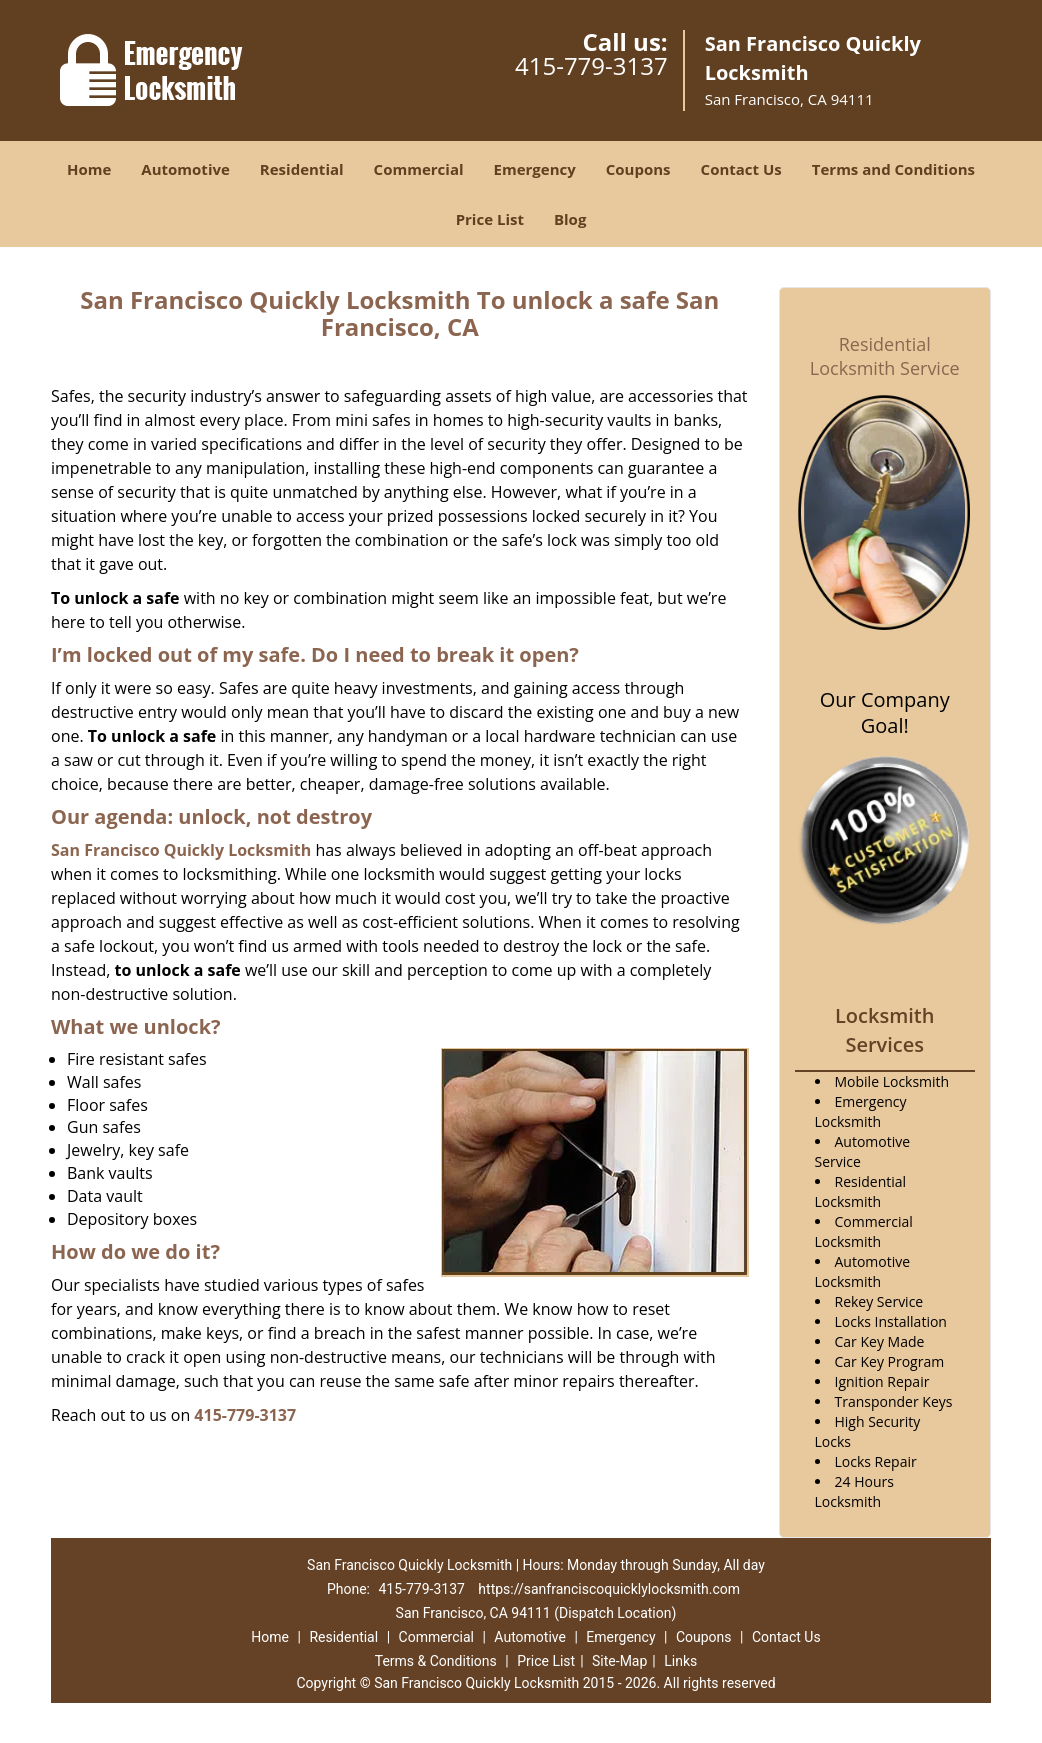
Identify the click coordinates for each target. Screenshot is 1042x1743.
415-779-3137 (591, 65)
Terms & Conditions (436, 1661)
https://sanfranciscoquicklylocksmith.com (609, 1589)
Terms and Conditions (893, 169)
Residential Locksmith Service (885, 356)
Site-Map (619, 1661)
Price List (490, 219)
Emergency (535, 169)
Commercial (419, 169)
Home (89, 169)
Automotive (185, 169)
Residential (302, 169)
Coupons (638, 169)
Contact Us (741, 169)
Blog (570, 219)
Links (680, 1661)
